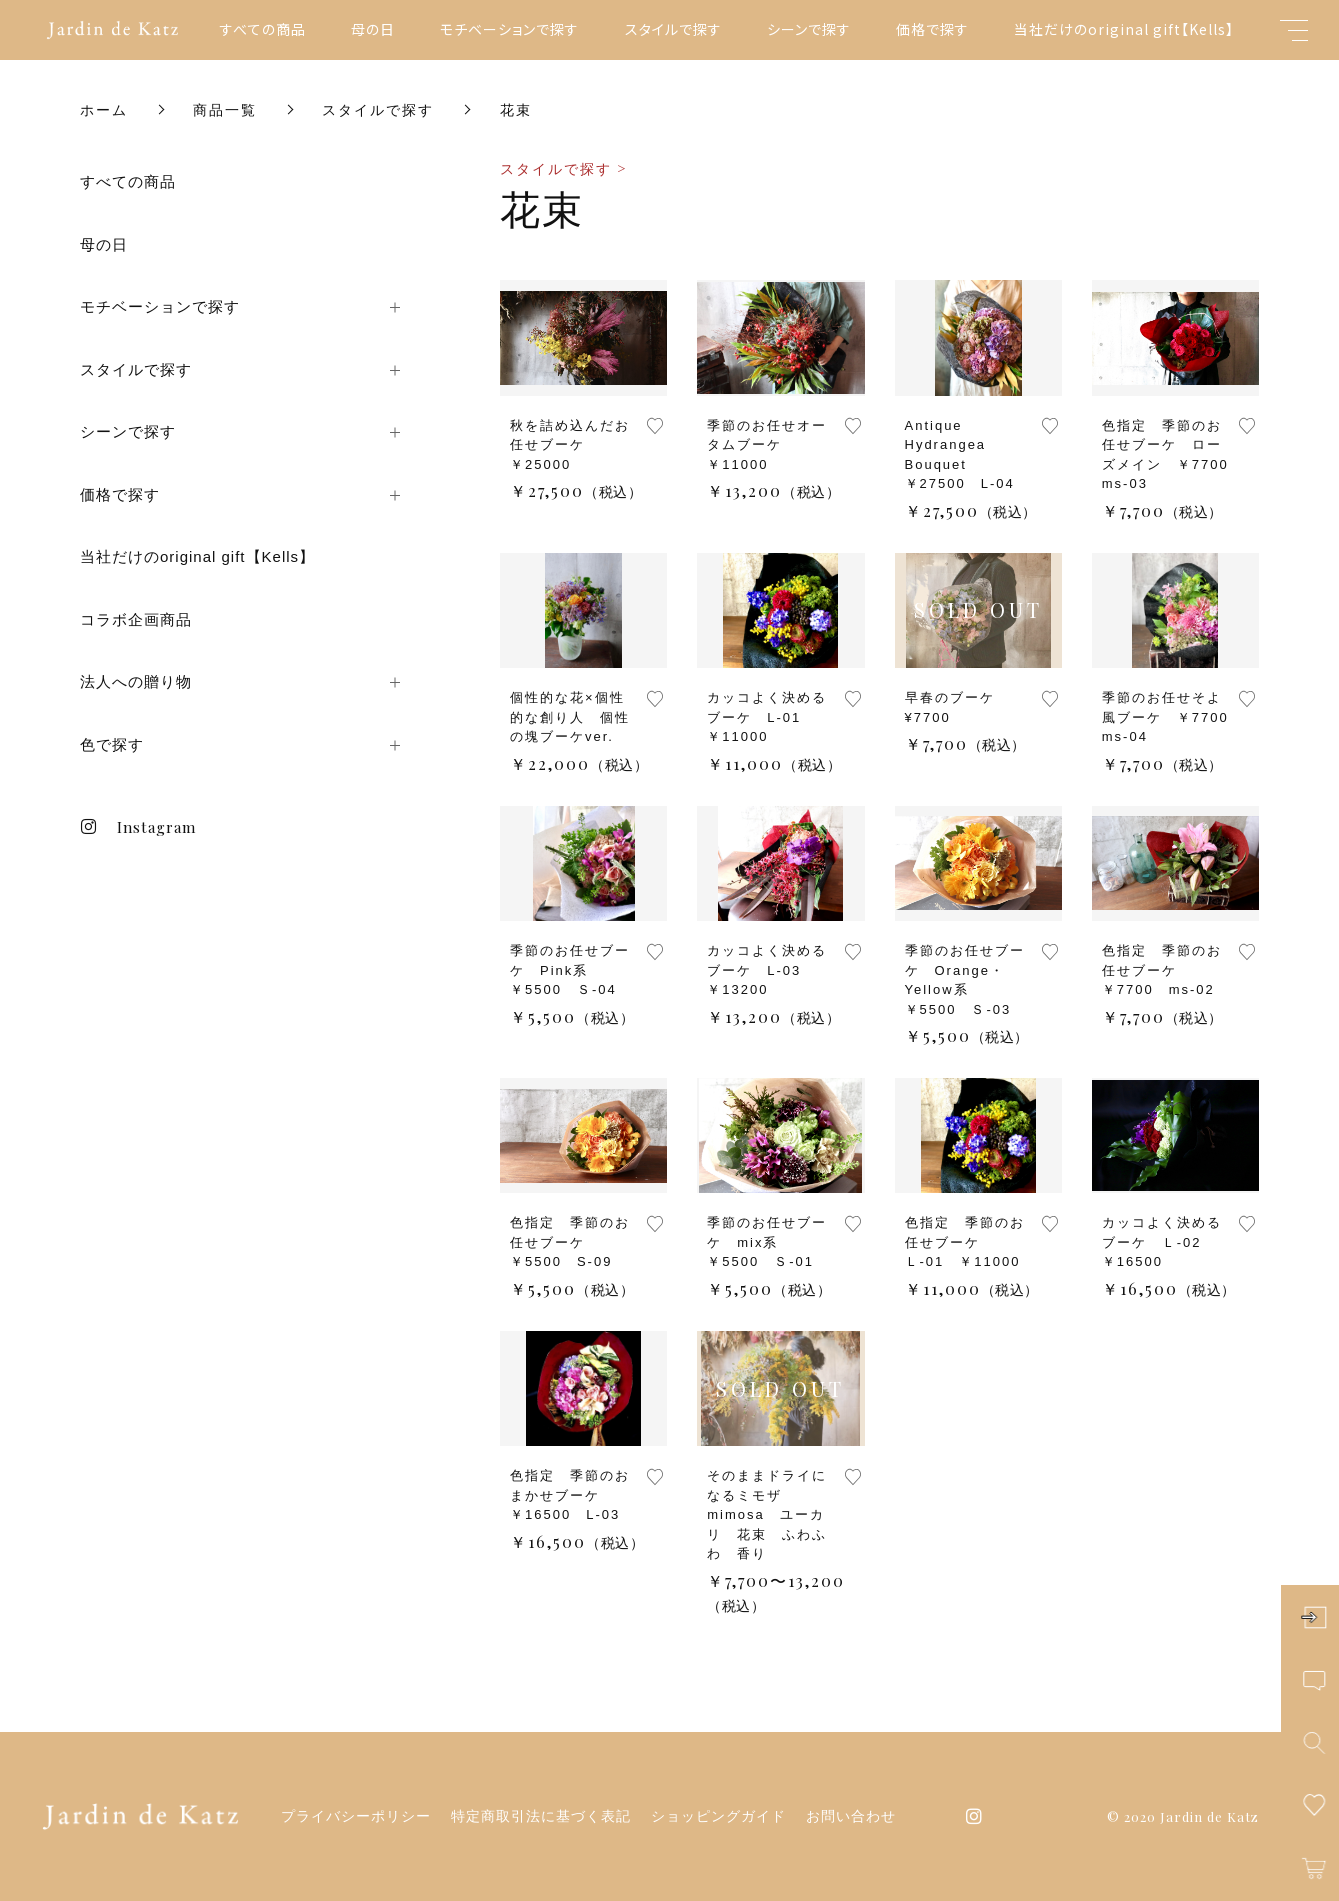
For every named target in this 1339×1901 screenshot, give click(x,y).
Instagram (138, 827)
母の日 (373, 29)
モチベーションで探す (509, 29)
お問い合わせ (851, 1816)
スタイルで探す (673, 29)
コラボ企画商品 (136, 619)
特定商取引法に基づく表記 (541, 1816)
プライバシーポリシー (356, 1816)
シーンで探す (809, 29)
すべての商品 (263, 29)
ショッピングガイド (718, 1816)
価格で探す (932, 29)
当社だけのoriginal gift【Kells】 (1124, 29)
